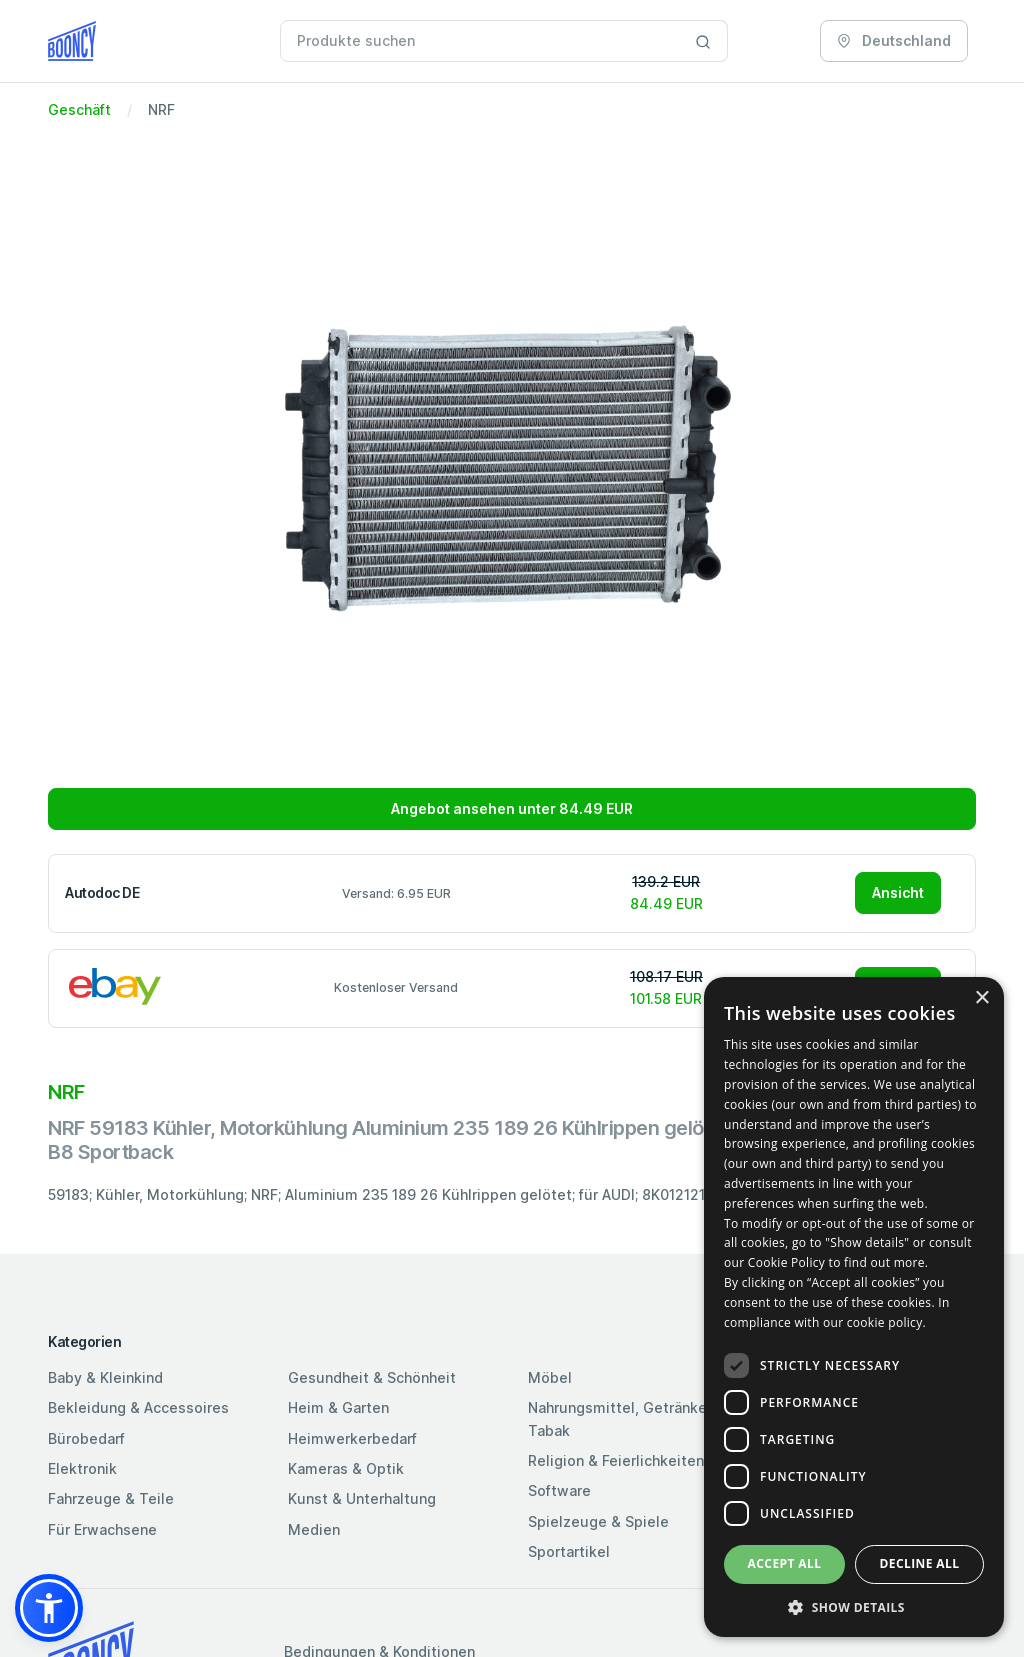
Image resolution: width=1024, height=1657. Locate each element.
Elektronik (82, 1468)
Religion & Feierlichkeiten (616, 1460)
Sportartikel (569, 1551)
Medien (314, 1529)
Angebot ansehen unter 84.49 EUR (512, 808)
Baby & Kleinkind (105, 1377)
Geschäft (79, 109)
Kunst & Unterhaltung (362, 1498)
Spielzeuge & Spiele (598, 1521)
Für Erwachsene (102, 1529)
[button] (49, 1608)
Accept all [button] (785, 1563)
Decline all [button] (920, 1563)
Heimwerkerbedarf (352, 1438)
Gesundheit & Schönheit (372, 1377)
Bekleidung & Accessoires (138, 1407)
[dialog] (854, 1307)
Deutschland (894, 40)
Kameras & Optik (346, 1468)
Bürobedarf (86, 1438)
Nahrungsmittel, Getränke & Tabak (624, 1418)
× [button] (981, 998)
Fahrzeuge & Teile (111, 1498)
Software (559, 1490)
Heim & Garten (338, 1407)
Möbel (550, 1377)
